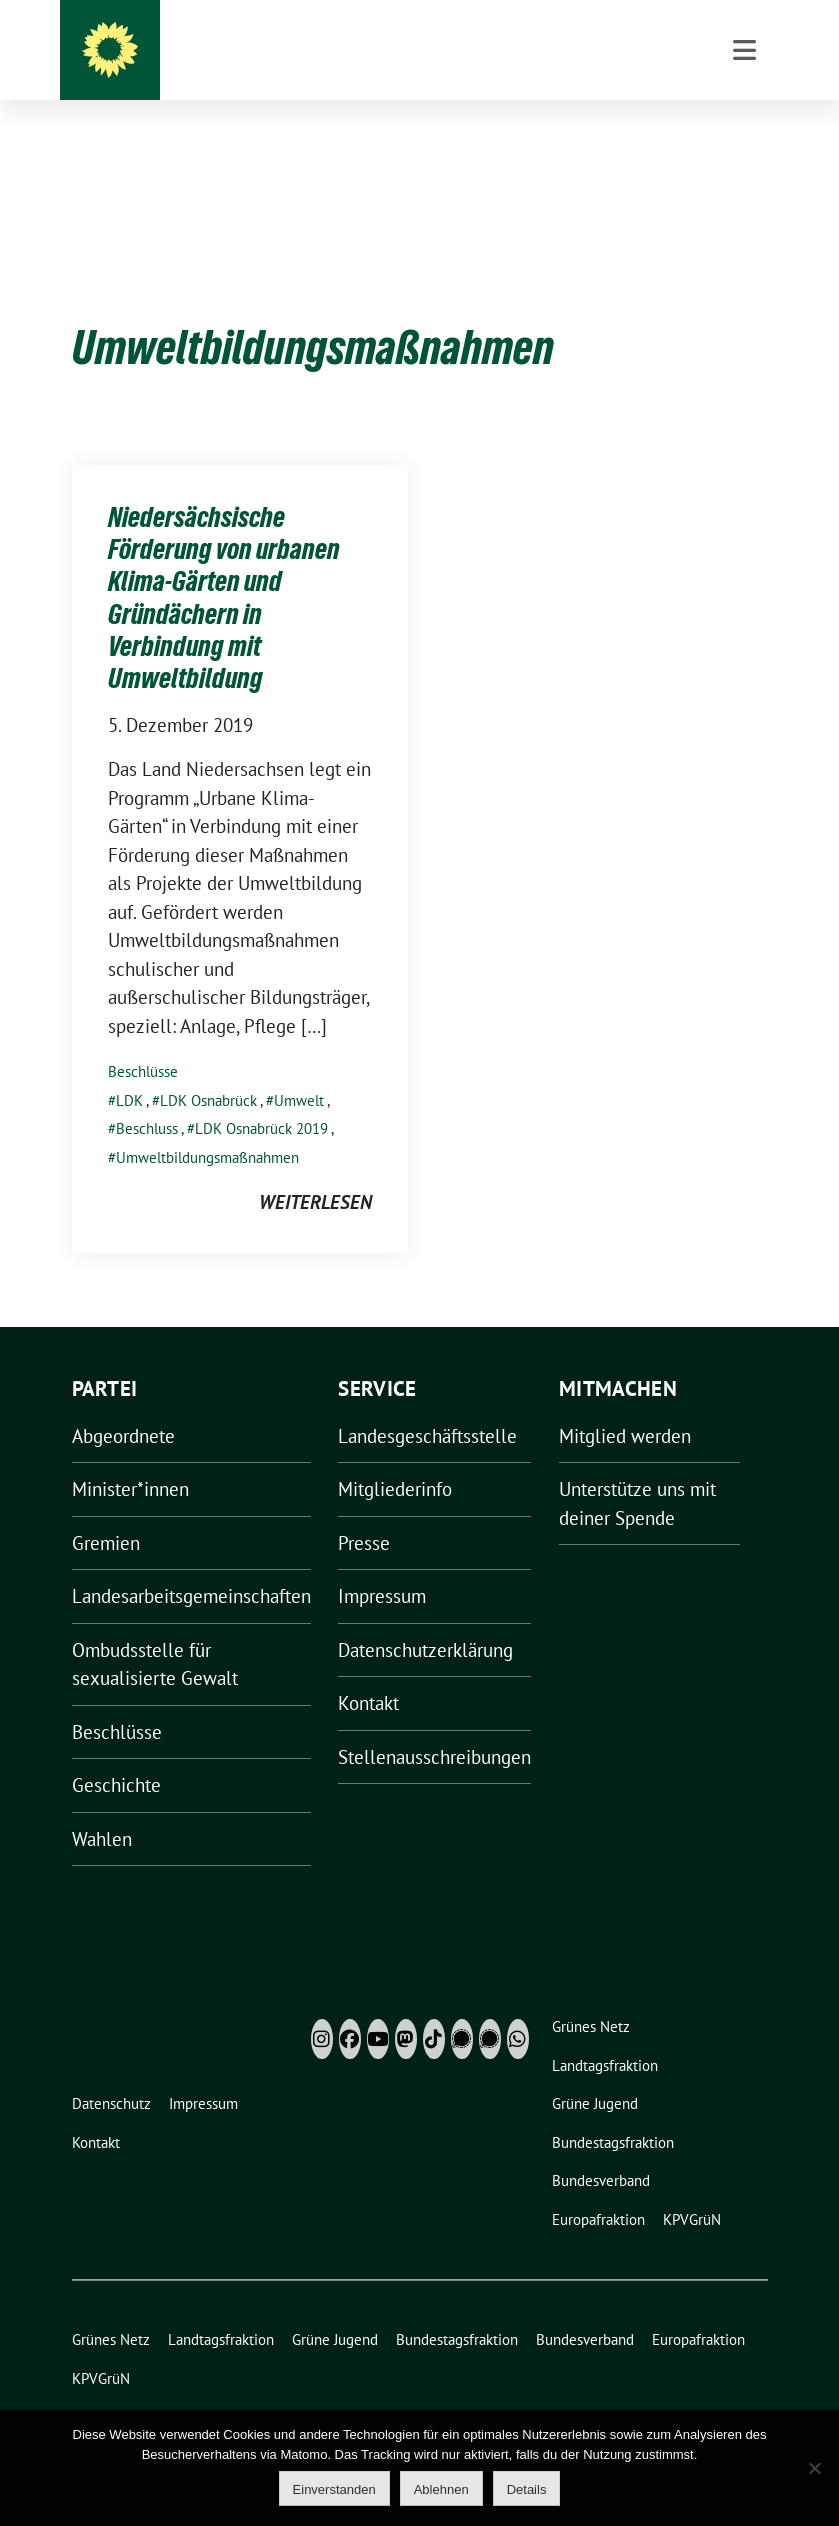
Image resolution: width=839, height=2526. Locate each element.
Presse (364, 1512)
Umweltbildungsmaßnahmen (207, 1126)
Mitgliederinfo (395, 1458)
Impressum (382, 1565)
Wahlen (102, 1808)
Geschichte (116, 1754)
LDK (129, 1069)
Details (527, 2489)
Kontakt (368, 1672)
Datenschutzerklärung (425, 1619)
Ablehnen (441, 2489)
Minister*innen (130, 1458)
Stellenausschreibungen (434, 1726)
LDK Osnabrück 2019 (261, 1097)
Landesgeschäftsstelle (427, 1405)
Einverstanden (334, 2489)
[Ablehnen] (814, 2468)
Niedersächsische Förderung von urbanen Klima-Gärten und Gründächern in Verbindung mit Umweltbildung (224, 567)
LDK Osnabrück (208, 1069)
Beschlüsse (143, 1040)
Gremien (106, 1512)
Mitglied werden (625, 1405)
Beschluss (147, 1097)
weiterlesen (315, 1171)
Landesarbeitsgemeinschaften (191, 1565)
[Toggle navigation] (744, 151)
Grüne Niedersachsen (460, 60)
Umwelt (299, 1069)
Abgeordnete (123, 1405)
